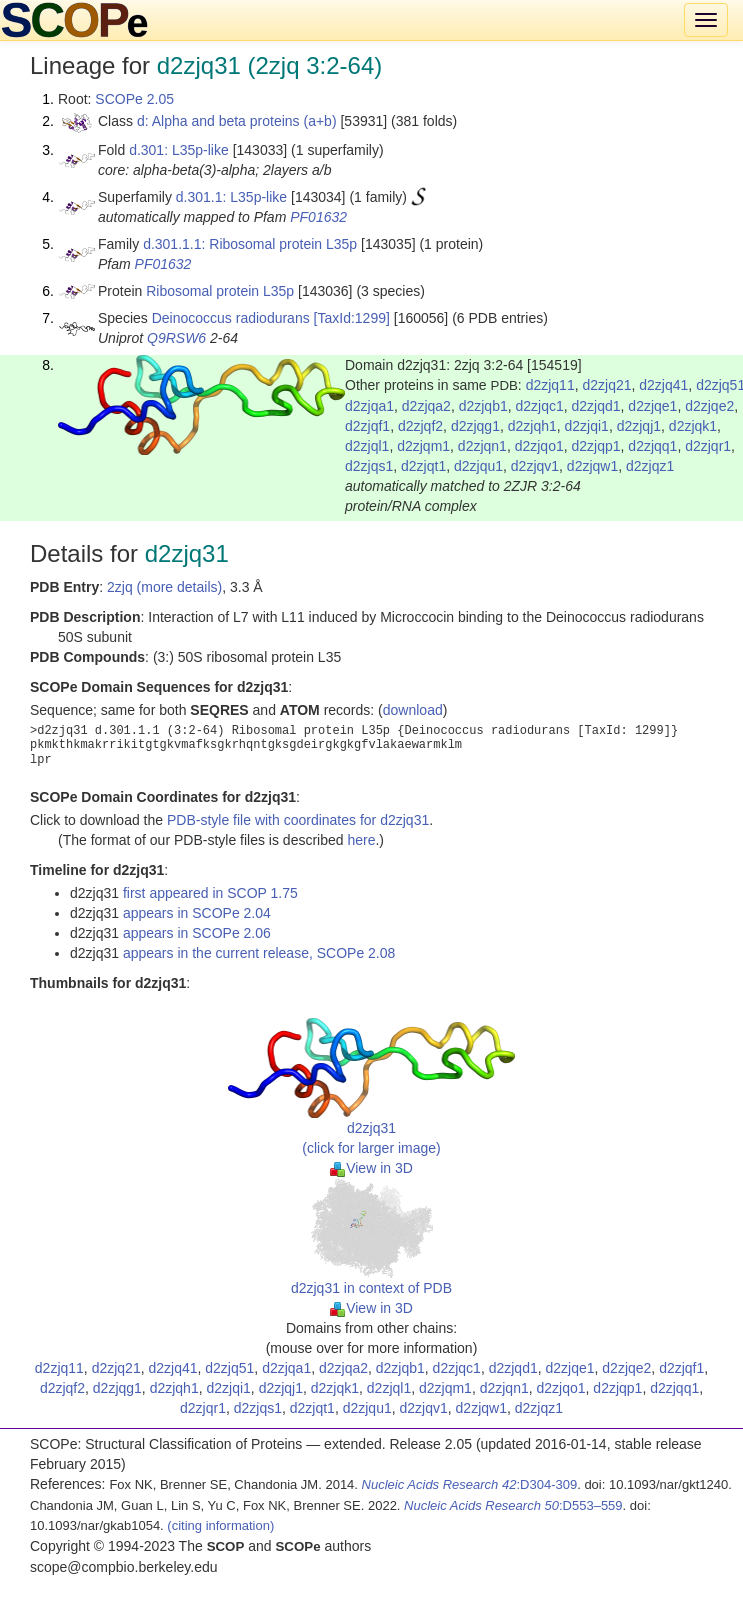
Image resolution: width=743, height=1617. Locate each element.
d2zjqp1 (596, 446)
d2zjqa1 (369, 406)
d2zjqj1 (639, 426)
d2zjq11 (550, 385)
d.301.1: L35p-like (231, 197)
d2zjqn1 (482, 446)
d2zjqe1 (652, 406)
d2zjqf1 (367, 426)
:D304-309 (470, 1484)
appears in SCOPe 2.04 (197, 913)
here (361, 840)
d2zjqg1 (475, 426)
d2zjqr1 (708, 446)
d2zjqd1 (596, 406)
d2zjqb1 (483, 406)
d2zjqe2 (709, 406)
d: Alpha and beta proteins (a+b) (237, 121)
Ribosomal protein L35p (220, 291)
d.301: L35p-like (179, 150)
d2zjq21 (606, 385)
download (413, 710)
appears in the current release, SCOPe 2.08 (259, 953)
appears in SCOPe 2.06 (197, 933)
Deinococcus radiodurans (231, 318)
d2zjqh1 (532, 426)
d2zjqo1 (539, 446)
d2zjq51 (229, 1368)
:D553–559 (513, 1505)
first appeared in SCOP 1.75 (210, 893)
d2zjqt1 (423, 466)
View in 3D (371, 1168)
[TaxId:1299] (352, 318)
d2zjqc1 (539, 406)
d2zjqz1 (650, 466)
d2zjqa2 (426, 406)
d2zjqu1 (478, 466)
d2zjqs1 (369, 466)
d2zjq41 (663, 385)
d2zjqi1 (587, 426)
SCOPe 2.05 (134, 99)
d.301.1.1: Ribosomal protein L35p (250, 244)
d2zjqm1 (423, 446)
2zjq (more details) (164, 587)
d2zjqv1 (535, 466)
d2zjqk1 (693, 426)
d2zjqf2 (420, 426)
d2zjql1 (367, 446)
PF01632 (318, 217)
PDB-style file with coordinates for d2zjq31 (298, 820)
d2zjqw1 (592, 466)
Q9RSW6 (176, 338)
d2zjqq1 (652, 446)
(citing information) (220, 1525)
